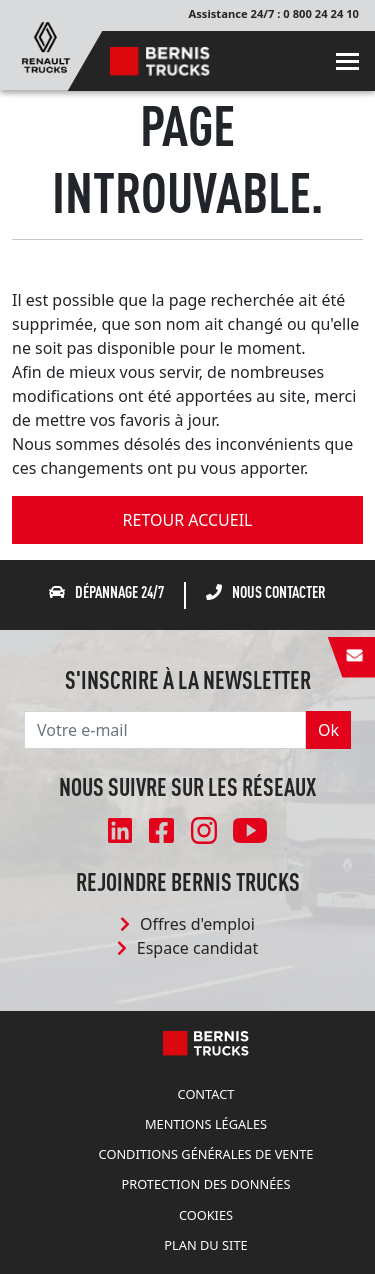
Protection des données (206, 1184)
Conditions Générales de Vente (206, 1154)
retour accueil (188, 520)
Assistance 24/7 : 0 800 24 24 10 (273, 13)
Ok (328, 730)
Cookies (206, 1215)
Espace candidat (187, 948)
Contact (206, 1094)
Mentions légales (206, 1124)
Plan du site (205, 1245)
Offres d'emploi (187, 924)
